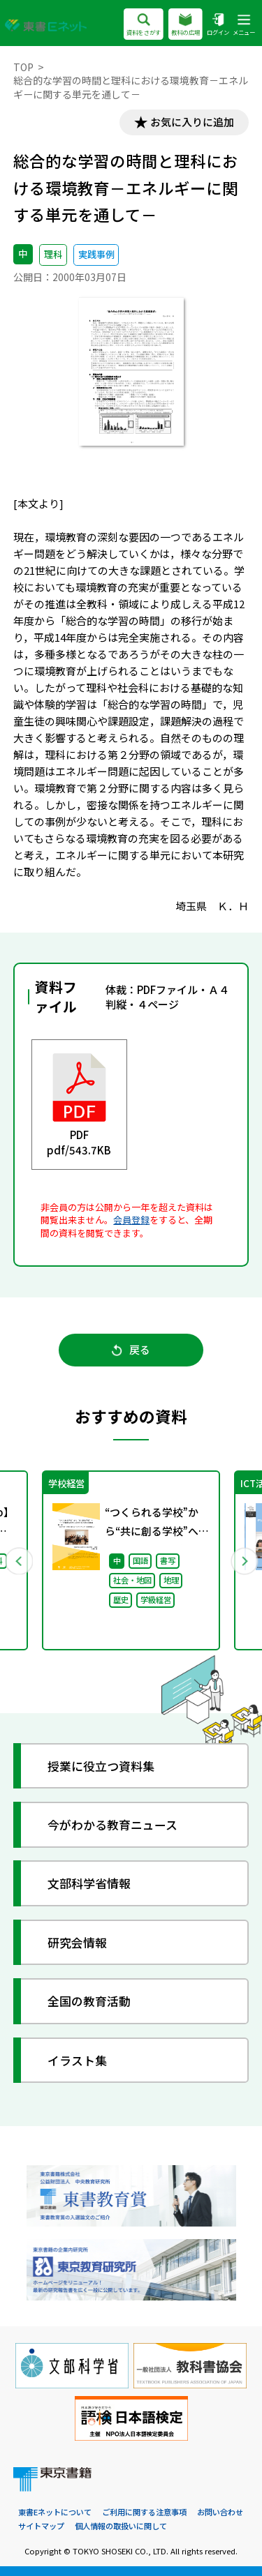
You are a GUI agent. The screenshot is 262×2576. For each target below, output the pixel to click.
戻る (131, 1350)
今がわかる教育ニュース (112, 1824)
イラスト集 (77, 2060)
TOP (23, 67)
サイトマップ (41, 2525)
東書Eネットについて (55, 2511)
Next (244, 1560)
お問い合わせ (220, 2511)
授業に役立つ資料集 (101, 1766)
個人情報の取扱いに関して (121, 2525)
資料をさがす (143, 25)
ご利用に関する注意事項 (144, 2511)
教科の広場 (185, 25)
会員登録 (131, 1219)
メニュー (244, 25)
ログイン (218, 25)
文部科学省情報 (89, 1883)
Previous (19, 1560)
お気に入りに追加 (192, 122)
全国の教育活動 (89, 2001)
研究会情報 (77, 1942)
